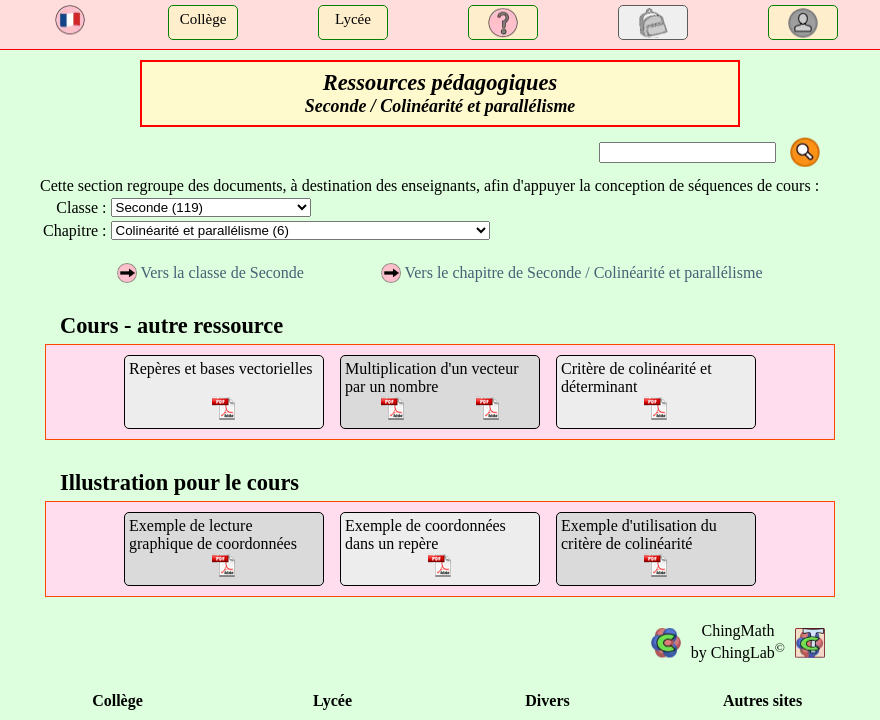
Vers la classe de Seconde (210, 272)
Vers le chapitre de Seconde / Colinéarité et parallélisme (571, 272)
